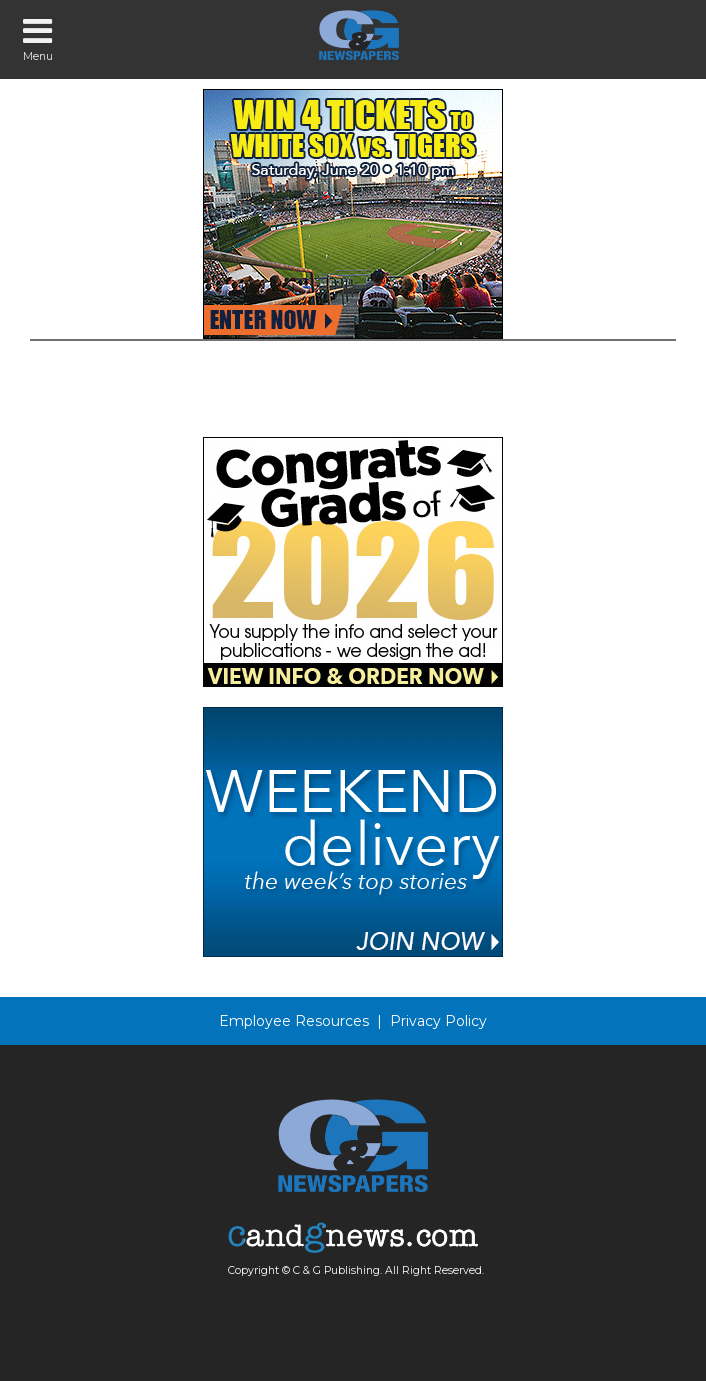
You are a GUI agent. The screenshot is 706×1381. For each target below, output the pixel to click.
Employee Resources (294, 1021)
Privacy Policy (438, 1021)
